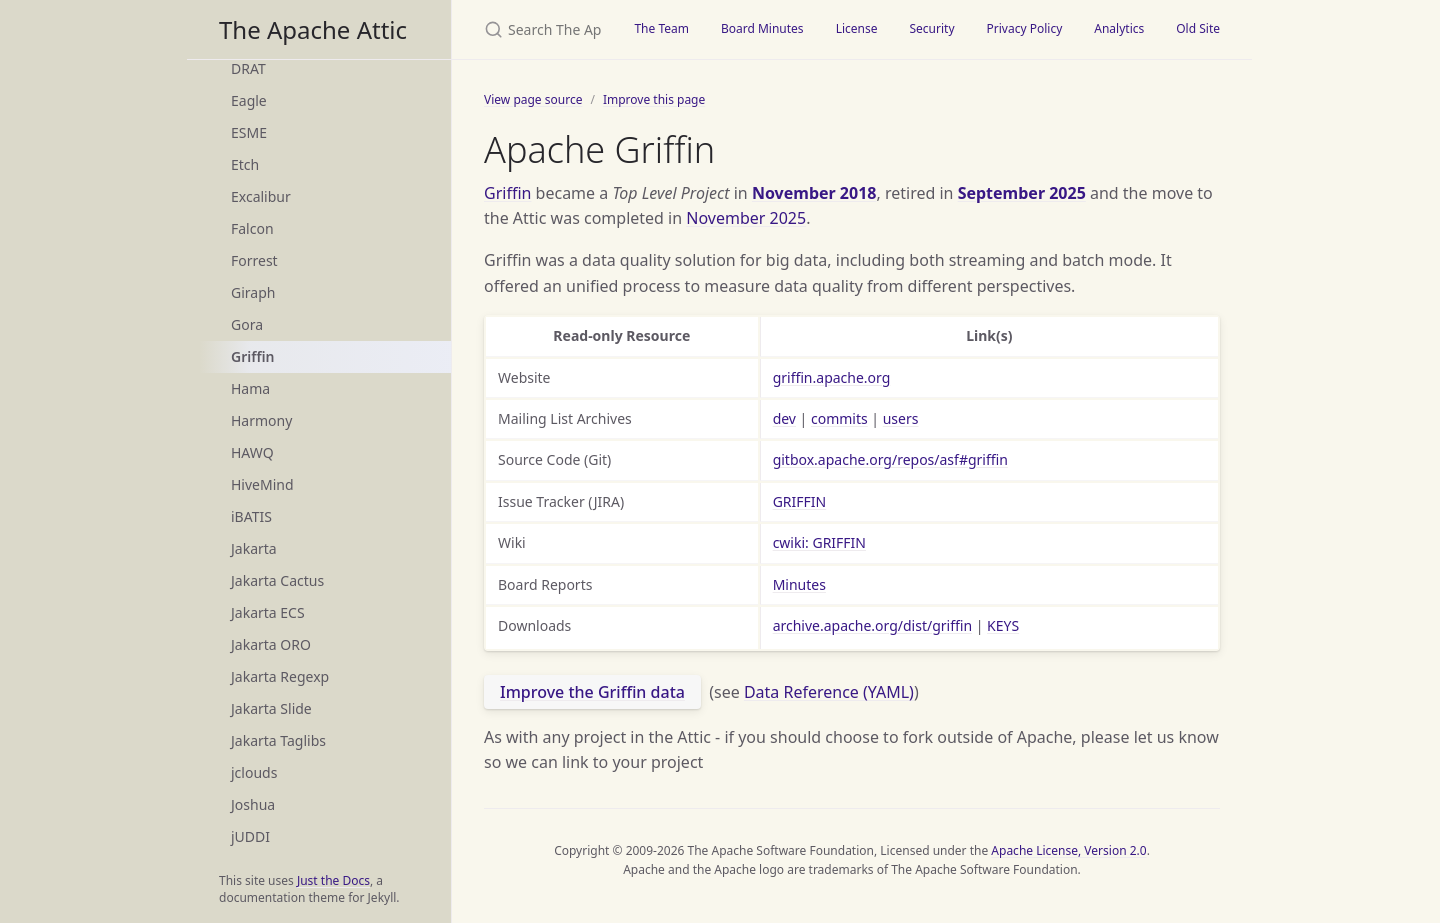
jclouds (254, 772)
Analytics (1119, 28)
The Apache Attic (313, 29)
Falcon (252, 228)
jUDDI (250, 836)
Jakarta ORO (271, 644)
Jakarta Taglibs (278, 740)
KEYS (1003, 625)
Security (931, 28)
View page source (533, 99)
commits (839, 418)
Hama (250, 388)
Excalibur (261, 196)
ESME (249, 132)
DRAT (248, 68)
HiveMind (262, 484)
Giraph (253, 292)
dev (784, 418)
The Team (661, 28)
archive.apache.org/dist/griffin (872, 625)
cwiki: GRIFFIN (819, 542)
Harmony (261, 420)
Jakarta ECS (268, 612)
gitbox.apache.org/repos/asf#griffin (890, 459)
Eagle (249, 100)
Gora (247, 324)
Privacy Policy (1025, 28)
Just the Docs (333, 880)
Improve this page (654, 99)
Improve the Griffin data (592, 692)
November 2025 (746, 218)
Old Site (1198, 28)
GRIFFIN (800, 501)
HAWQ (252, 452)
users (901, 418)
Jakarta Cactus (277, 580)
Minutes (799, 584)
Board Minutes (762, 28)
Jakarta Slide (271, 708)
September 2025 (1022, 193)
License (857, 28)
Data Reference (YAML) (829, 692)
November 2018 (814, 193)
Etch (245, 164)
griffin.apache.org (832, 377)
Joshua (253, 804)
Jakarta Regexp (280, 676)
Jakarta (254, 548)
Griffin (252, 356)
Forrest (254, 260)
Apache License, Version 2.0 (1068, 850)
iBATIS (251, 516)
